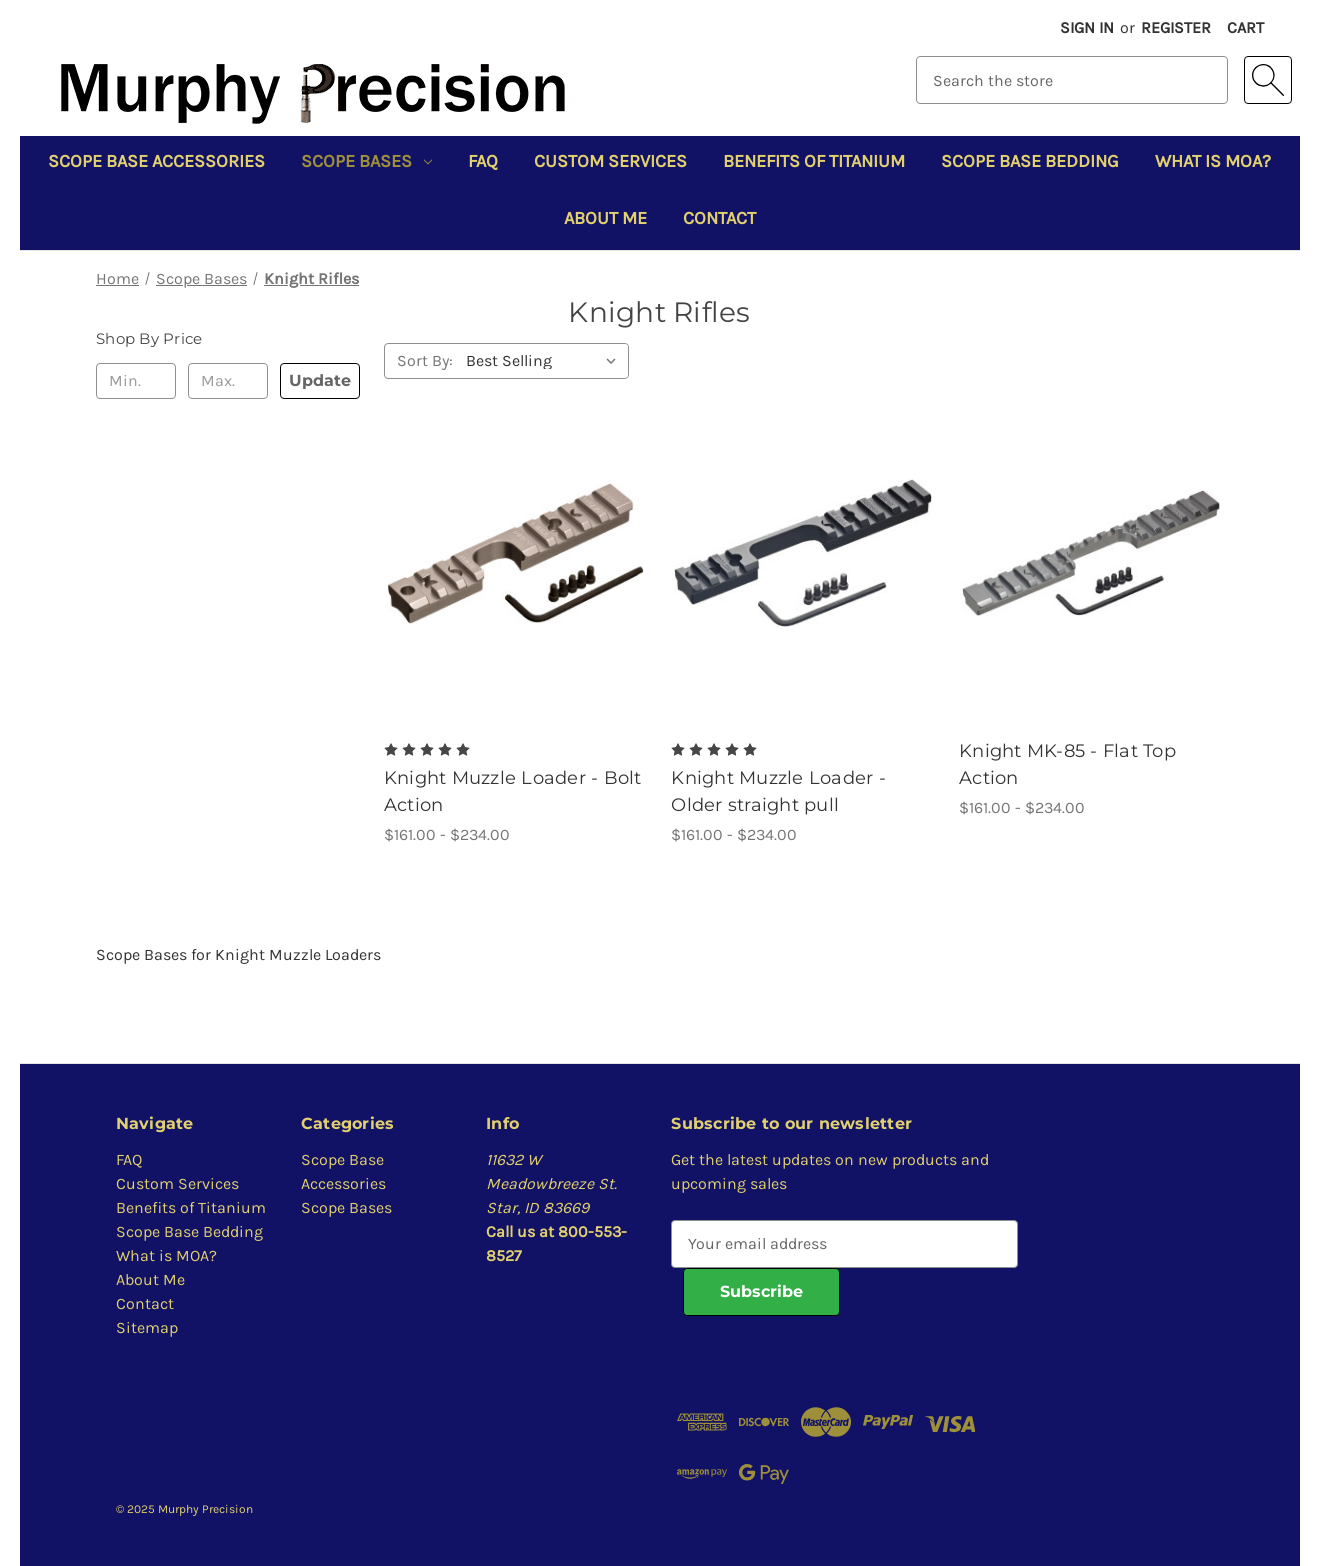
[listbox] (545, 361)
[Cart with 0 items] (1245, 28)
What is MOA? (1213, 161)
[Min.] (136, 381)
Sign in (1087, 27)
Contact (719, 218)
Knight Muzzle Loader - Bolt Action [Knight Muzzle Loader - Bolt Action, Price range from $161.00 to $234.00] (513, 791)
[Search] (1268, 80)
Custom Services (610, 161)
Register (1176, 27)
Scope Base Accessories (156, 161)
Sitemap (147, 1327)
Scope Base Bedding (1030, 161)
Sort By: (425, 360)
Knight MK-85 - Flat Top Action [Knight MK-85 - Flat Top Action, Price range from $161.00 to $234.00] (1067, 764)
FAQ (483, 161)
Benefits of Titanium (814, 161)
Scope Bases (366, 161)
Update (320, 380)
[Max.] (228, 381)
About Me (605, 218)
